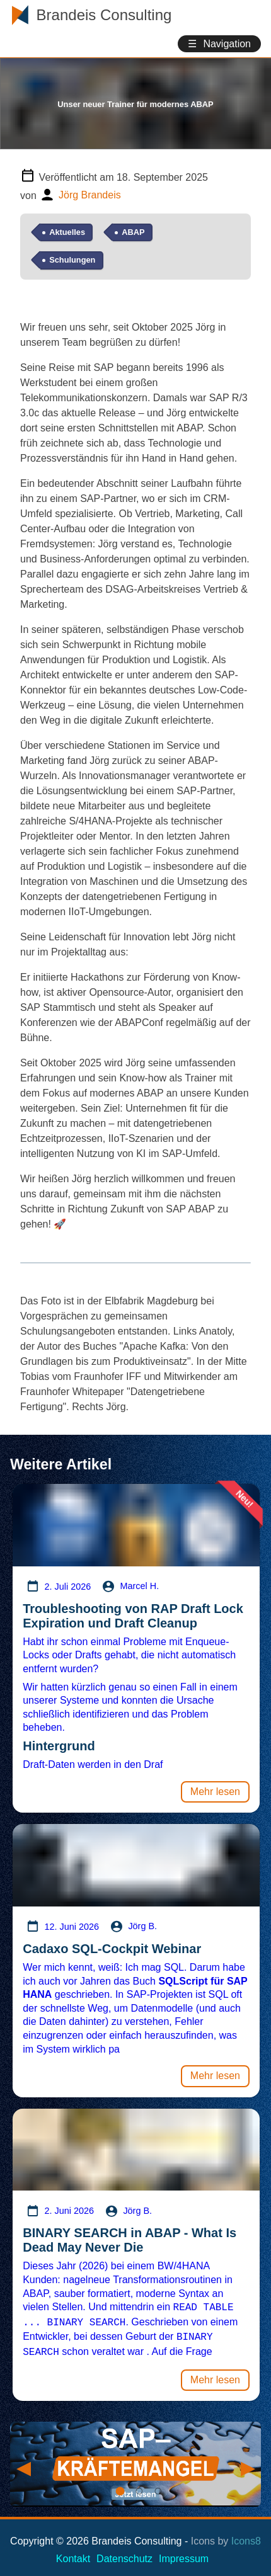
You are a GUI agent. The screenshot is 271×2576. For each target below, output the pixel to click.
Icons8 (246, 2536)
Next (247, 2459)
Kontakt (73, 2553)
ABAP (133, 232)
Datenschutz (124, 2553)
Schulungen (72, 260)
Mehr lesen (215, 1791)
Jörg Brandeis (90, 195)
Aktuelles (67, 232)
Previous (22, 2459)
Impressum (184, 2553)
